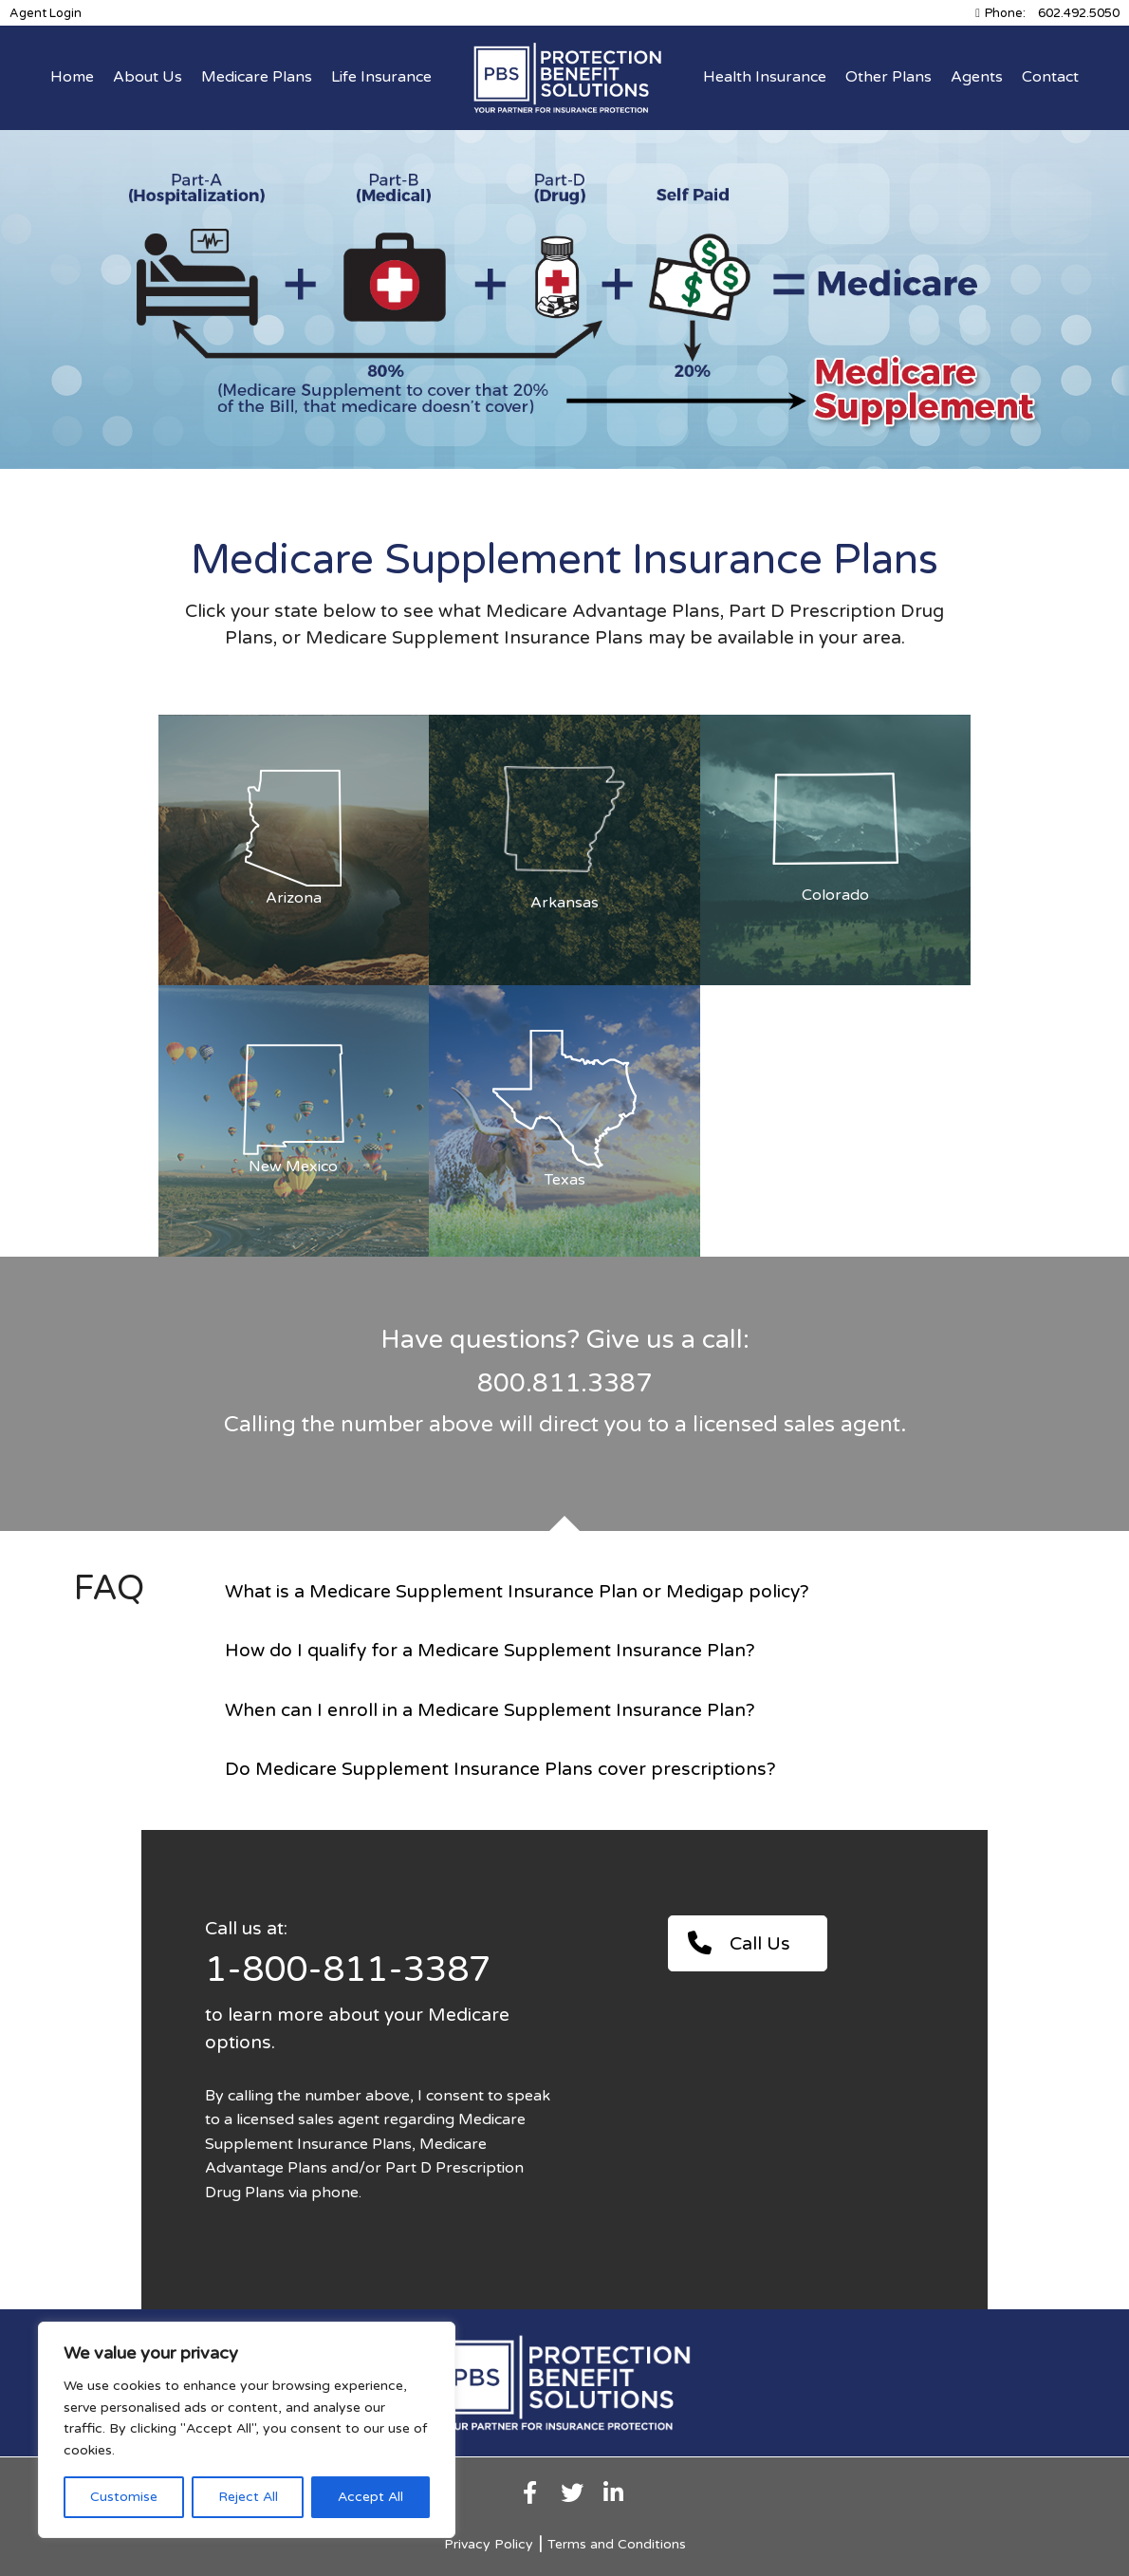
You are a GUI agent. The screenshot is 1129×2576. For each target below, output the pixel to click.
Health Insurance (764, 76)
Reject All (248, 2497)
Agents (977, 76)
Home (72, 76)
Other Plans (888, 76)
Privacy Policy (488, 2544)
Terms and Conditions (616, 2544)
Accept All (370, 2497)
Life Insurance (381, 76)
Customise (123, 2497)
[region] (246, 2430)
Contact (1050, 76)
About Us (147, 76)
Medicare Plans (256, 76)
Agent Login (45, 13)
